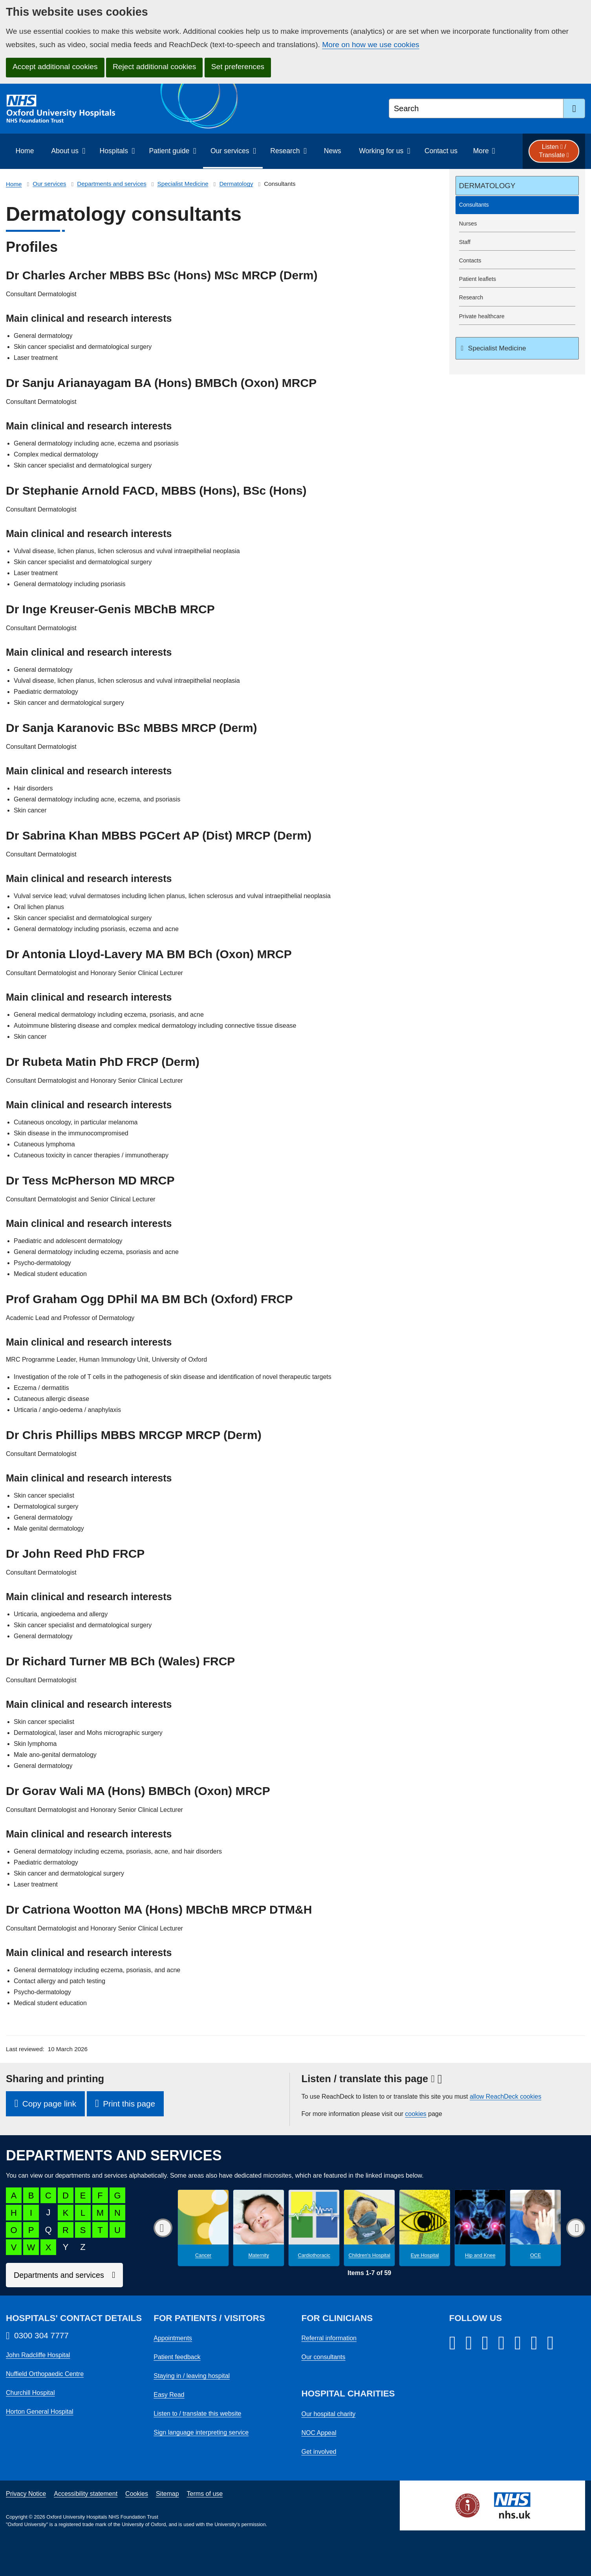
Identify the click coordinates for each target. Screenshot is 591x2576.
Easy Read (169, 2394)
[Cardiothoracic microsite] (314, 2227)
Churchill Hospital (30, 2392)
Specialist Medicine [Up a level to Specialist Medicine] (496, 348)
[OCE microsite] (535, 2227)
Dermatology (236, 183)
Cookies (136, 2493)
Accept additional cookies (55, 66)
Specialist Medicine (183, 183)
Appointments (173, 2338)
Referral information (329, 2338)
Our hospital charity (329, 2414)
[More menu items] (484, 151)
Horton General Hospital (39, 2411)
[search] (574, 108)
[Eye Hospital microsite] (424, 2227)
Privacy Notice (26, 2493)
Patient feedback (177, 2357)
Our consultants (324, 2357)
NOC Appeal (319, 2432)
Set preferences (237, 66)
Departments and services (111, 183)
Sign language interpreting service (201, 2432)
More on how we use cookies (370, 44)
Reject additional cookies (154, 66)
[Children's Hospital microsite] (369, 2227)
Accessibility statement (85, 2493)
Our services (49, 183)
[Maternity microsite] (258, 2227)
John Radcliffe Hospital (38, 2355)
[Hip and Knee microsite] (480, 2227)
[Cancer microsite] (203, 2227)
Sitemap (167, 2493)
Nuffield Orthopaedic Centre (45, 2374)
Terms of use (205, 2493)
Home (14, 184)
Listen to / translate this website (197, 2413)
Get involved (319, 2451)
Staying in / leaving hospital (192, 2375)
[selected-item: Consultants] (517, 205)
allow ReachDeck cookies (505, 2097)
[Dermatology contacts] (517, 261)
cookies (415, 2113)
